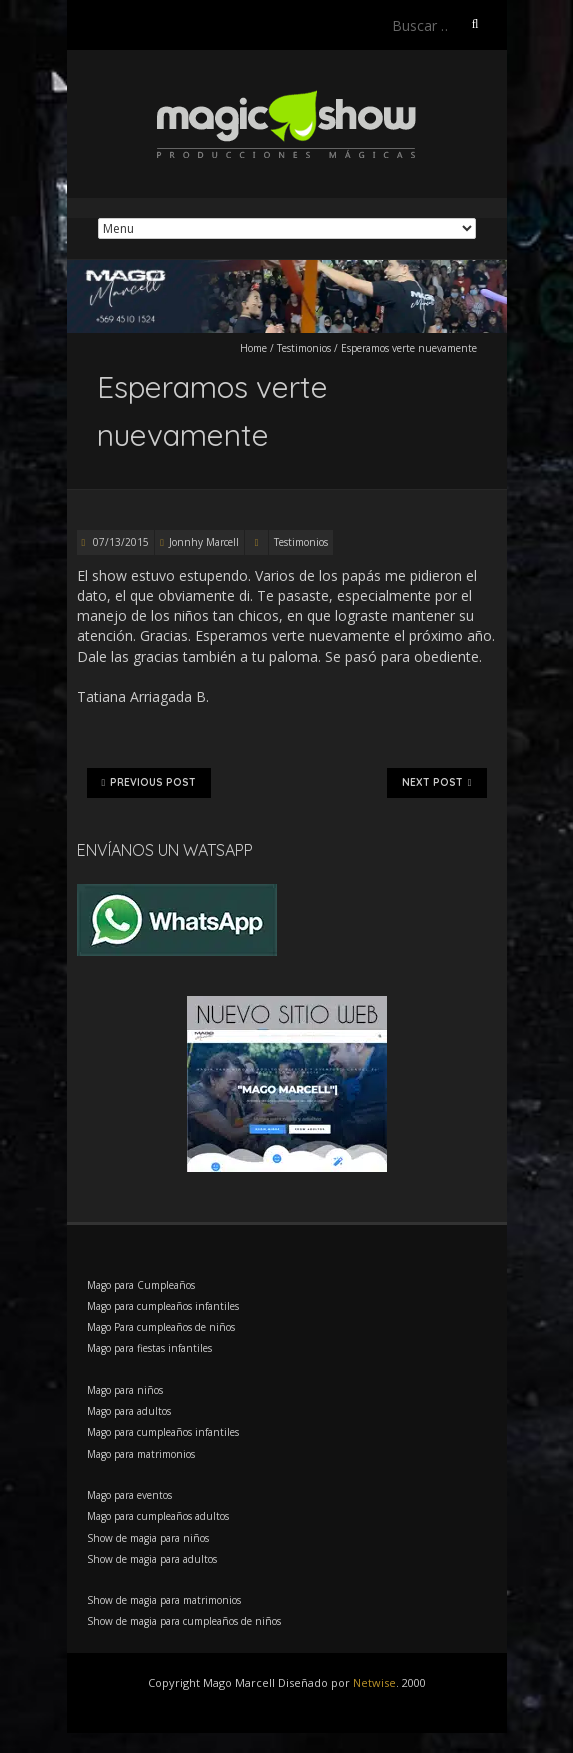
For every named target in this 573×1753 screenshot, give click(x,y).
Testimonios (304, 348)
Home (253, 348)
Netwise (374, 1682)
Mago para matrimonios (141, 1454)
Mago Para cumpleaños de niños (161, 1327)
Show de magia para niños (148, 1538)
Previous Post (149, 783)
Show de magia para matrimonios (164, 1600)
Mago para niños (125, 1390)
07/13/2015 (119, 542)
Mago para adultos (129, 1411)
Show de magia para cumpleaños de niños (184, 1621)
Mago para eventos (129, 1495)
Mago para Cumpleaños (141, 1285)
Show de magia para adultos (152, 1559)
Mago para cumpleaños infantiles (163, 1306)
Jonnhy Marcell (204, 542)
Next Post (437, 783)
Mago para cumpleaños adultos (158, 1516)
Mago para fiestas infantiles (149, 1348)
